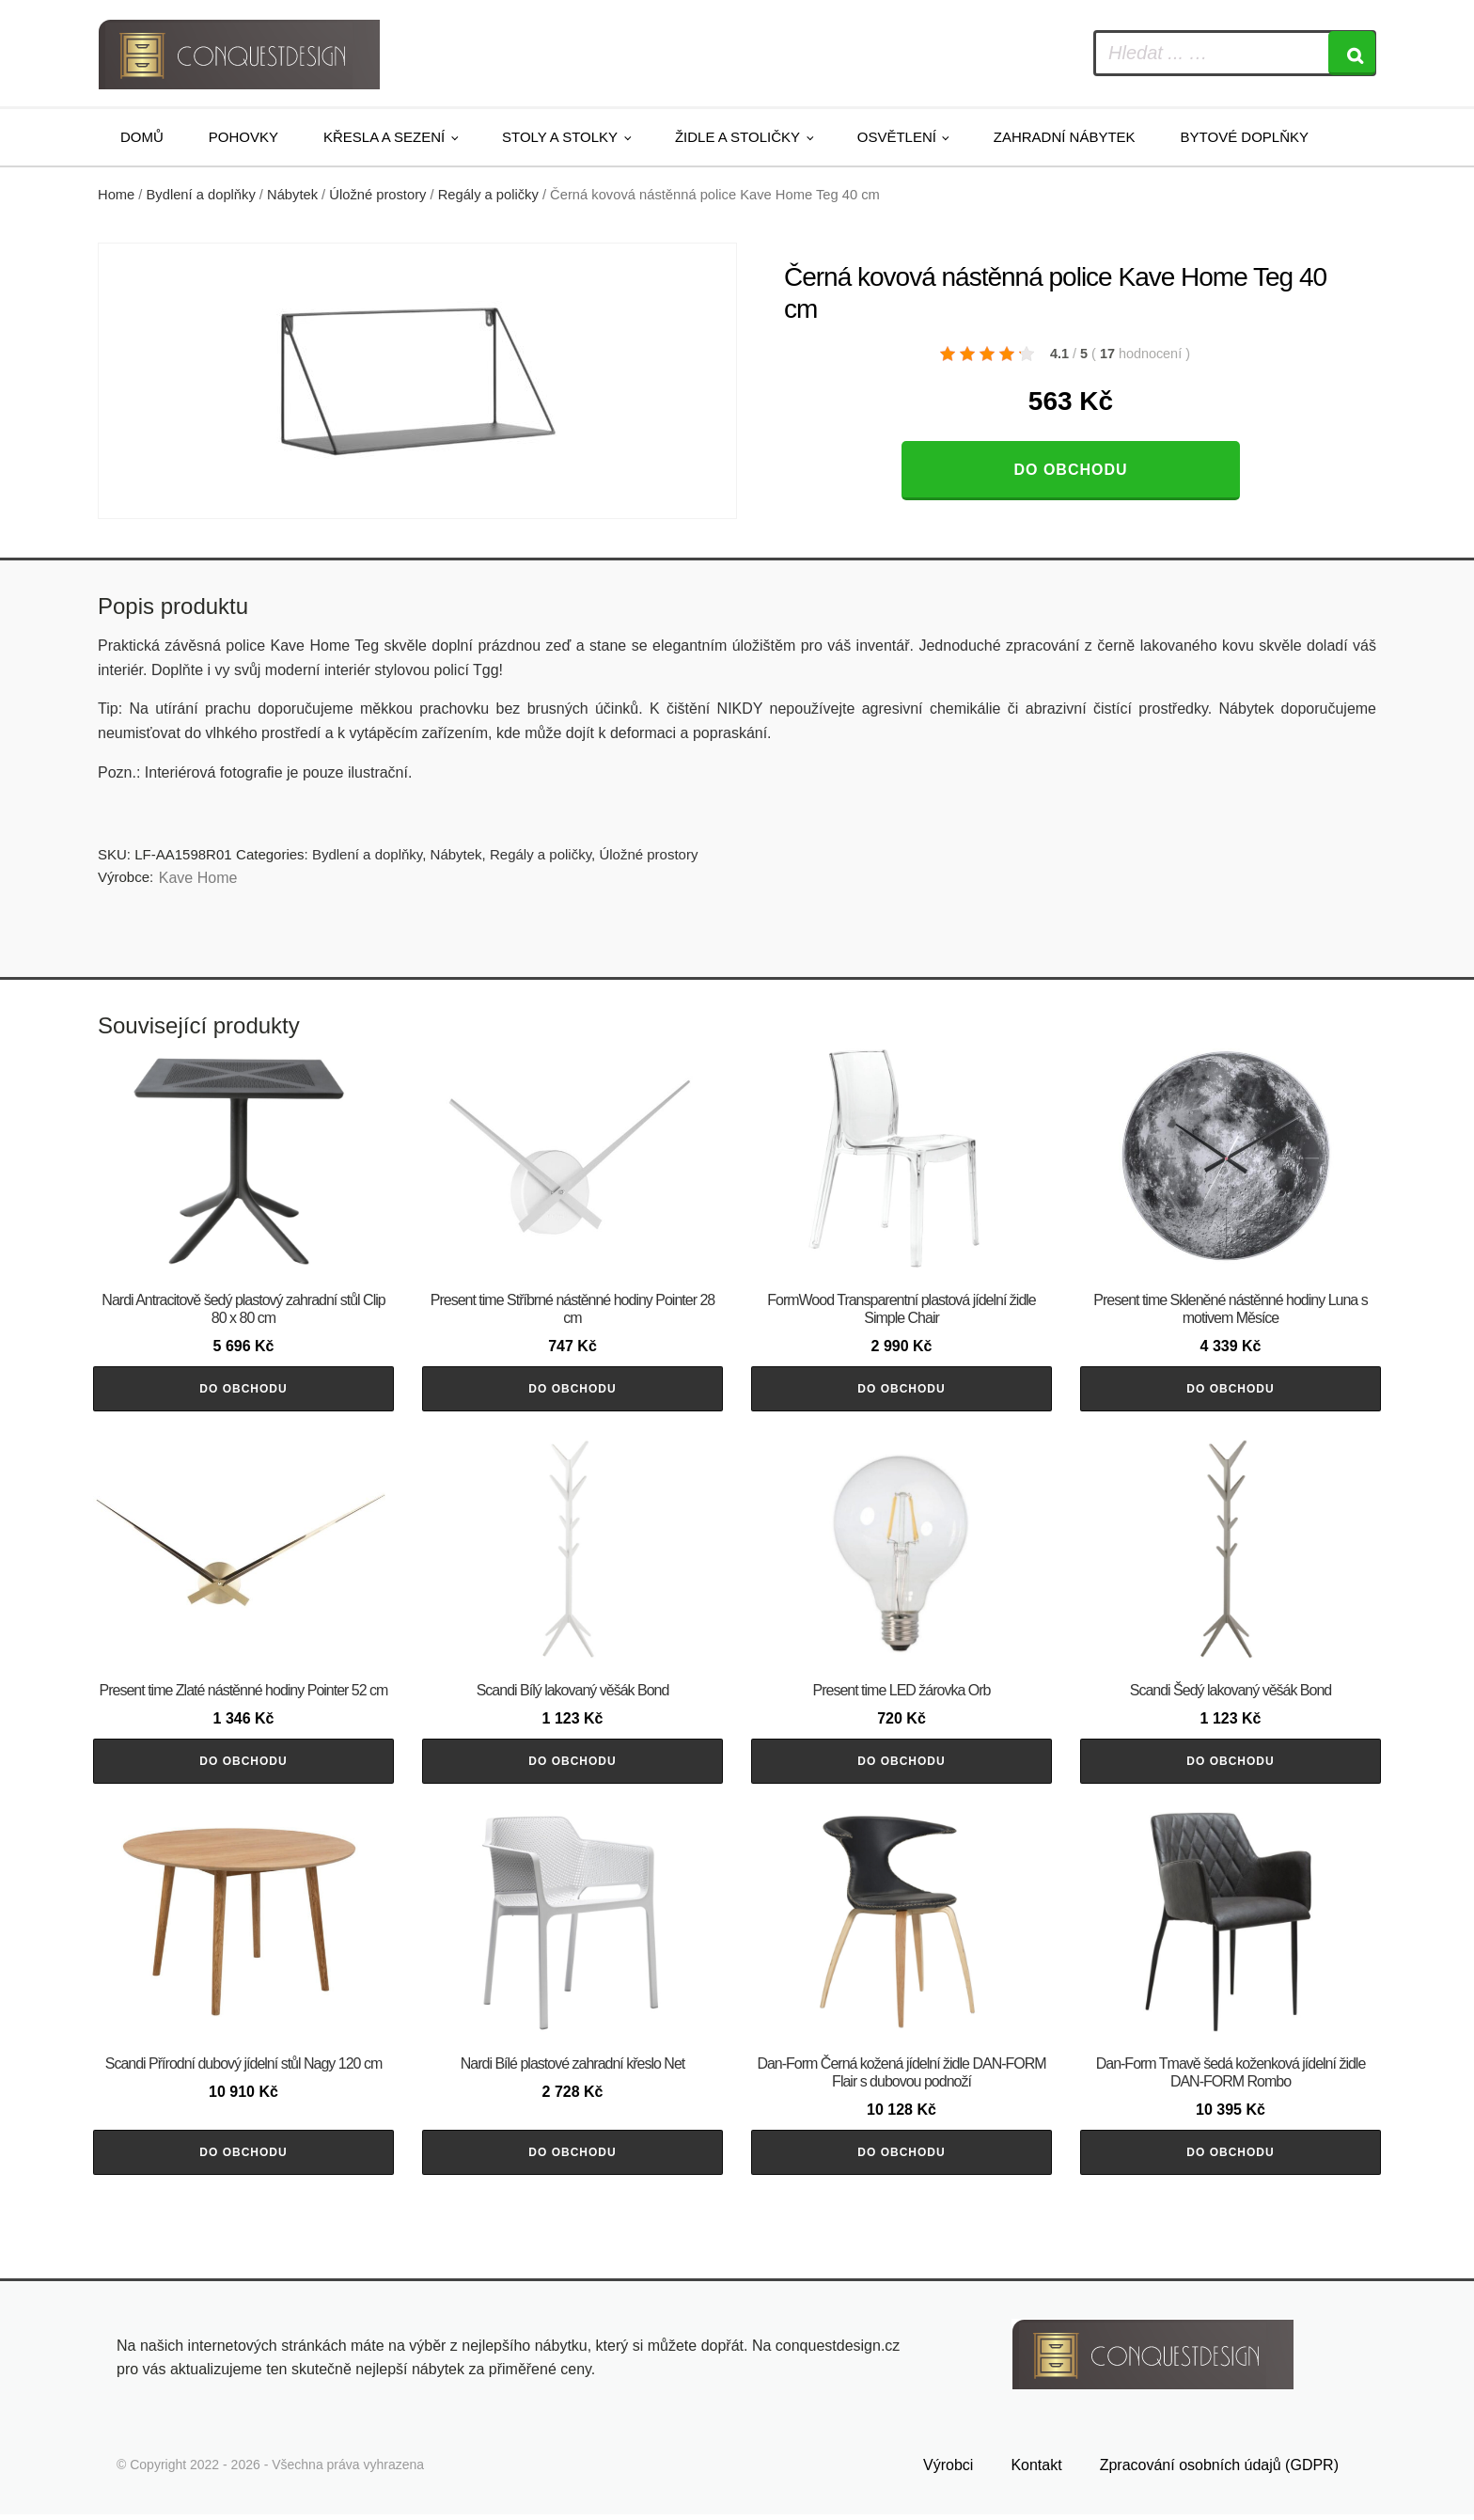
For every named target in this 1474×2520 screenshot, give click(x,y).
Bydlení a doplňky (201, 194)
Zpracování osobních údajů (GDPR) (1219, 2470)
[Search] (1351, 53)
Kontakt (1036, 2470)
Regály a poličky (488, 194)
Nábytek (292, 194)
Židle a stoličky (737, 137)
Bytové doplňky (1245, 137)
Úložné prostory (377, 194)
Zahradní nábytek (1065, 137)
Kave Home (198, 878)
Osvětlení (896, 137)
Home (116, 194)
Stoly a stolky (560, 137)
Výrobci (948, 2470)
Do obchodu (1070, 470)
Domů (142, 137)
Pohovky (243, 137)
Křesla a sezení (384, 137)
